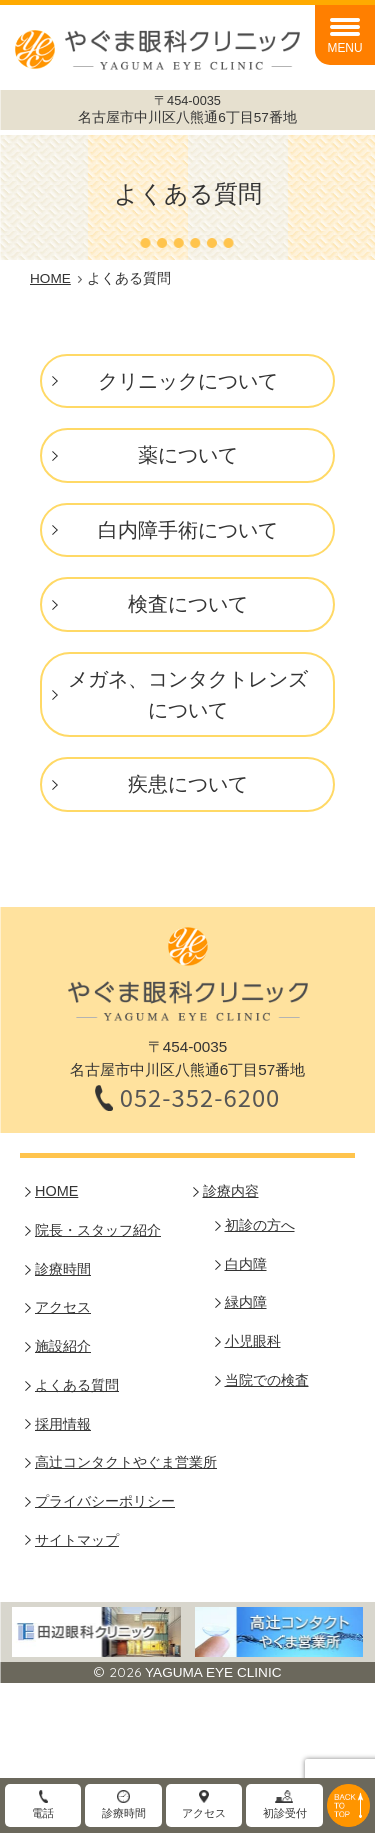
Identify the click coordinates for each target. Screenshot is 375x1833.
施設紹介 (63, 1346)
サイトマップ (77, 1540)
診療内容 (231, 1191)
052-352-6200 (200, 1097)
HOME (56, 1191)
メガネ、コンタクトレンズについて (188, 694)
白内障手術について (188, 530)
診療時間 (63, 1269)
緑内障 (246, 1302)
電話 (43, 1813)
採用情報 (63, 1424)
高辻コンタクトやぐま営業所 (126, 1462)
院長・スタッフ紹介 (98, 1230)
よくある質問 (77, 1385)
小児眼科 (253, 1341)
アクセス (63, 1307)
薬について (188, 455)
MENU (344, 48)
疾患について (188, 784)
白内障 (246, 1264)
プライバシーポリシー (105, 1501)
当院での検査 (267, 1380)
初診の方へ (260, 1225)
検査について (188, 604)
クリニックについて (188, 381)
